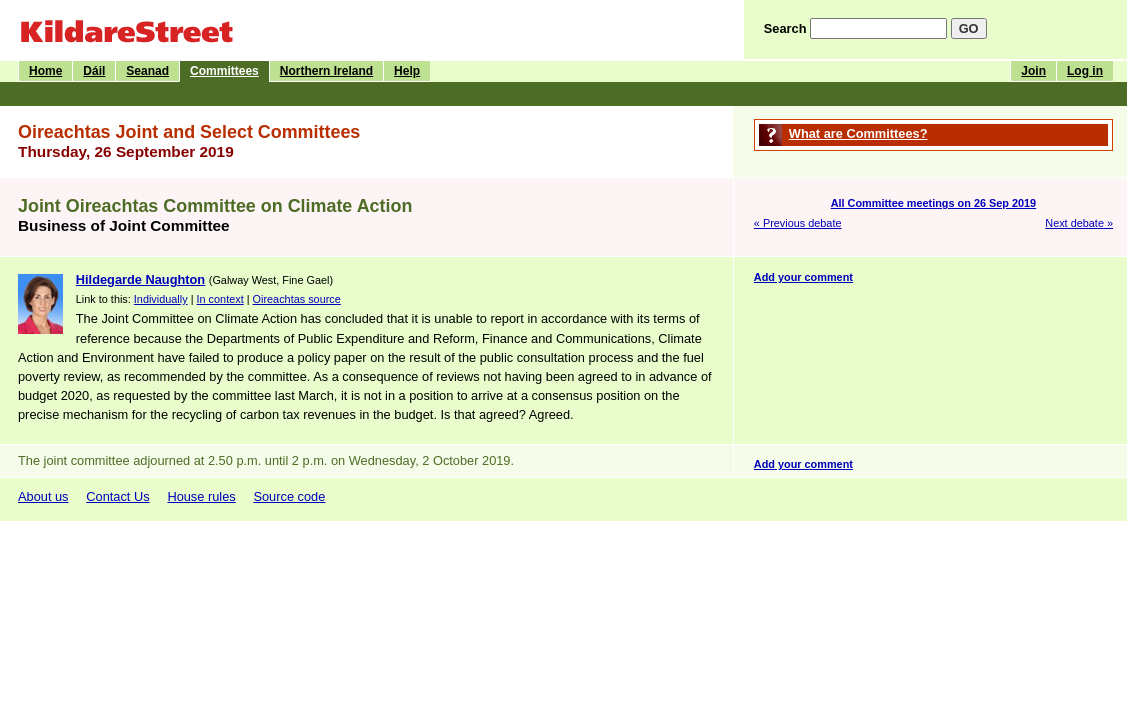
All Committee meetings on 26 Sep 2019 (933, 203)
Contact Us (117, 496)
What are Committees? (858, 133)
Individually (161, 299)
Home (45, 71)
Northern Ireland (326, 71)
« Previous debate (798, 223)
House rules (201, 496)
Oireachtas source (297, 299)
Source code (289, 496)
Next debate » (1079, 223)
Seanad (147, 71)
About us (43, 496)
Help (407, 71)
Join (1033, 71)
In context (220, 299)
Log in (1085, 71)
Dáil (94, 71)
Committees (224, 71)
